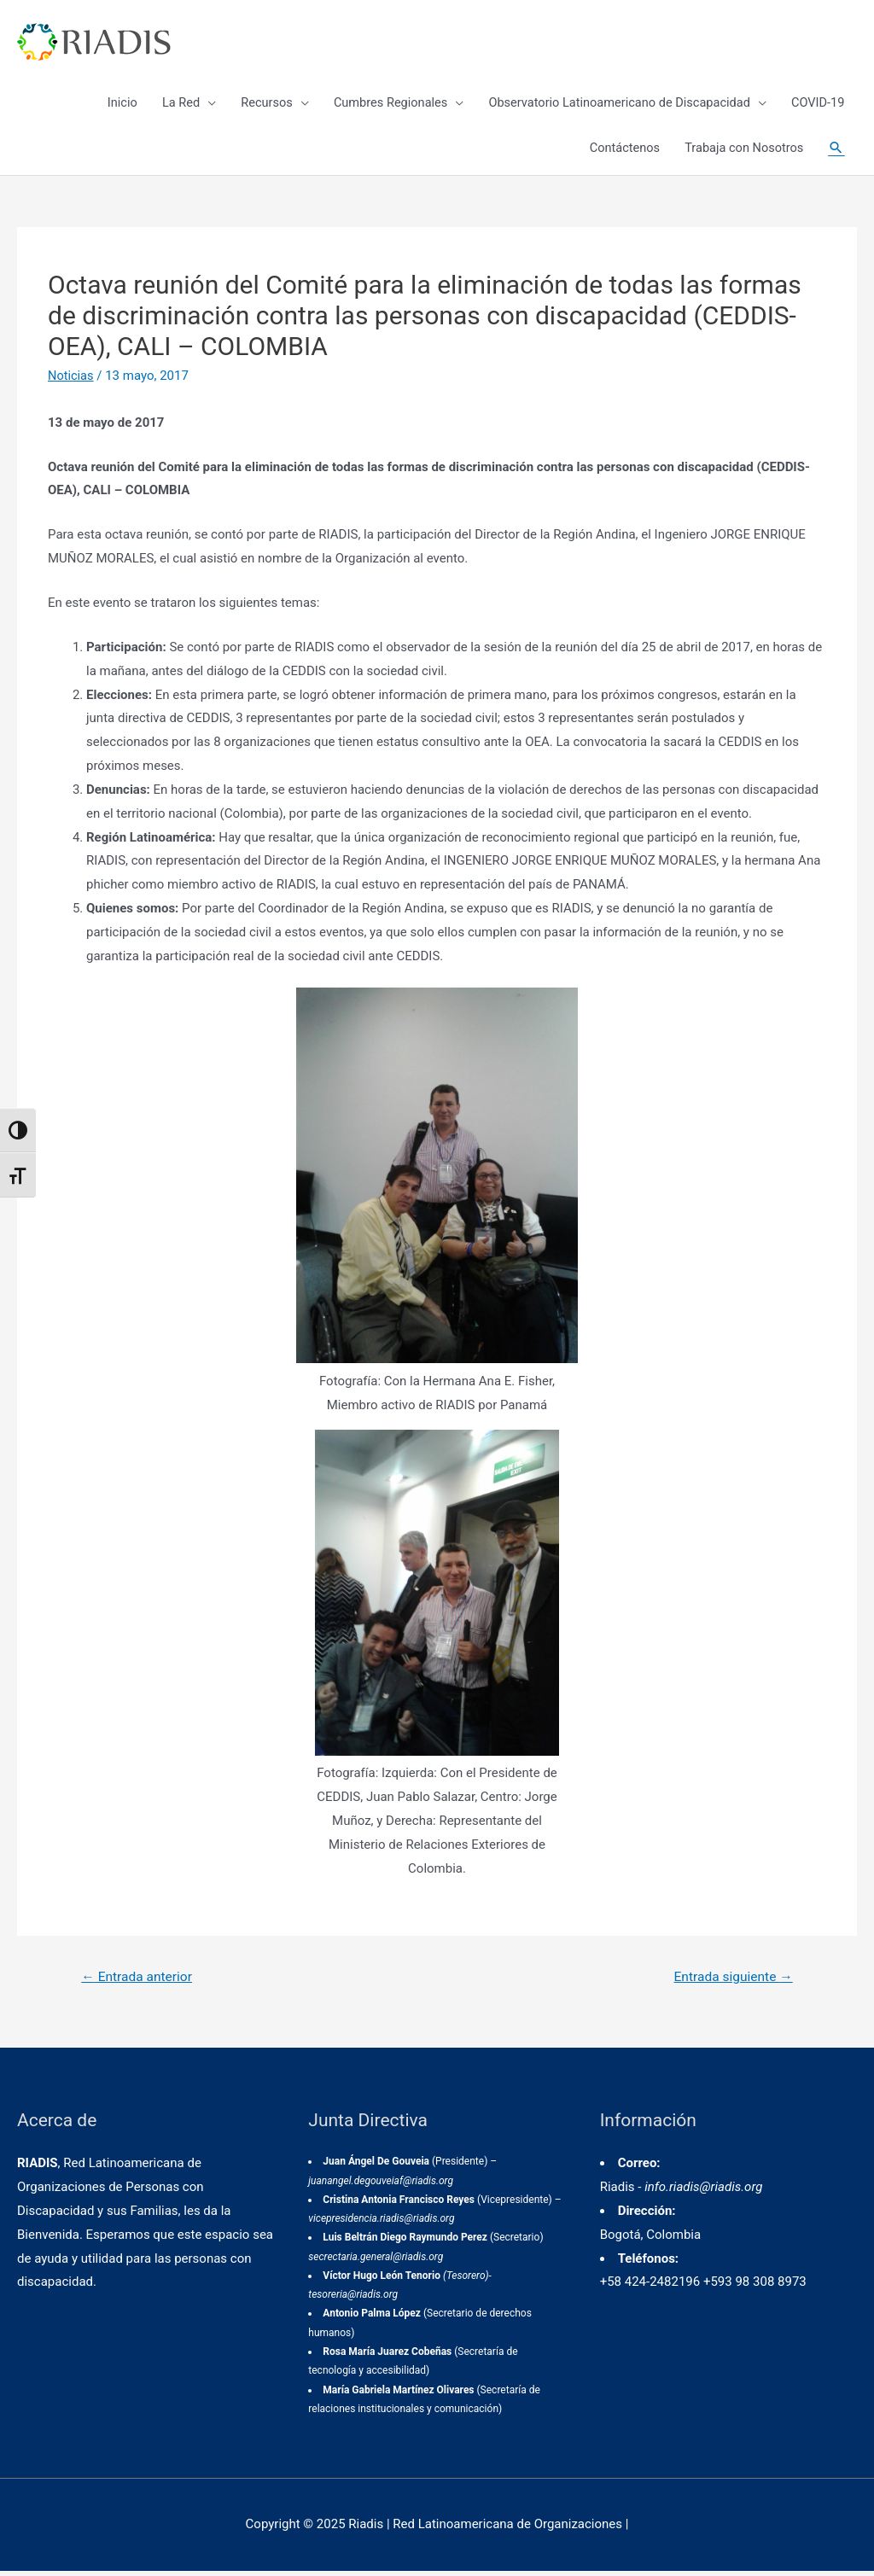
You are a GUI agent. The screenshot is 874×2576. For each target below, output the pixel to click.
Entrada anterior (139, 1982)
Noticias (71, 380)
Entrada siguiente (731, 1982)
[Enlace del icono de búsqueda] (835, 153)
